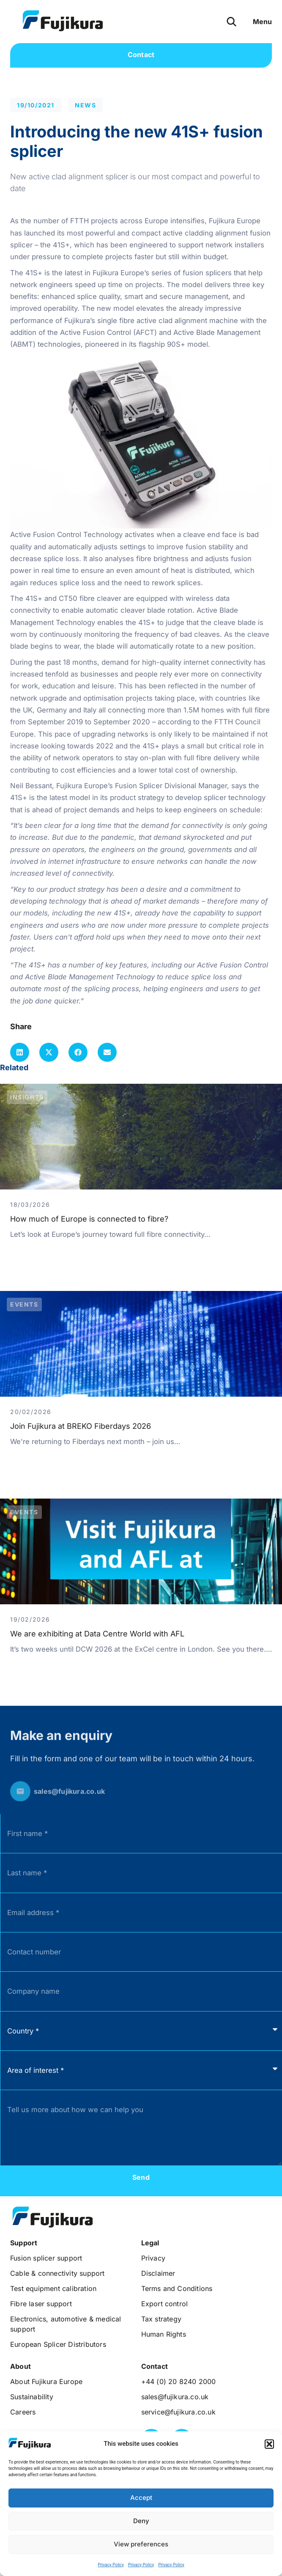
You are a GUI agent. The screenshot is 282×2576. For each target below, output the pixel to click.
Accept (141, 2498)
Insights (27, 1097)
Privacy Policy (111, 2564)
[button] (269, 2444)
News (85, 105)
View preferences (141, 2544)
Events (24, 1304)
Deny (141, 2521)
